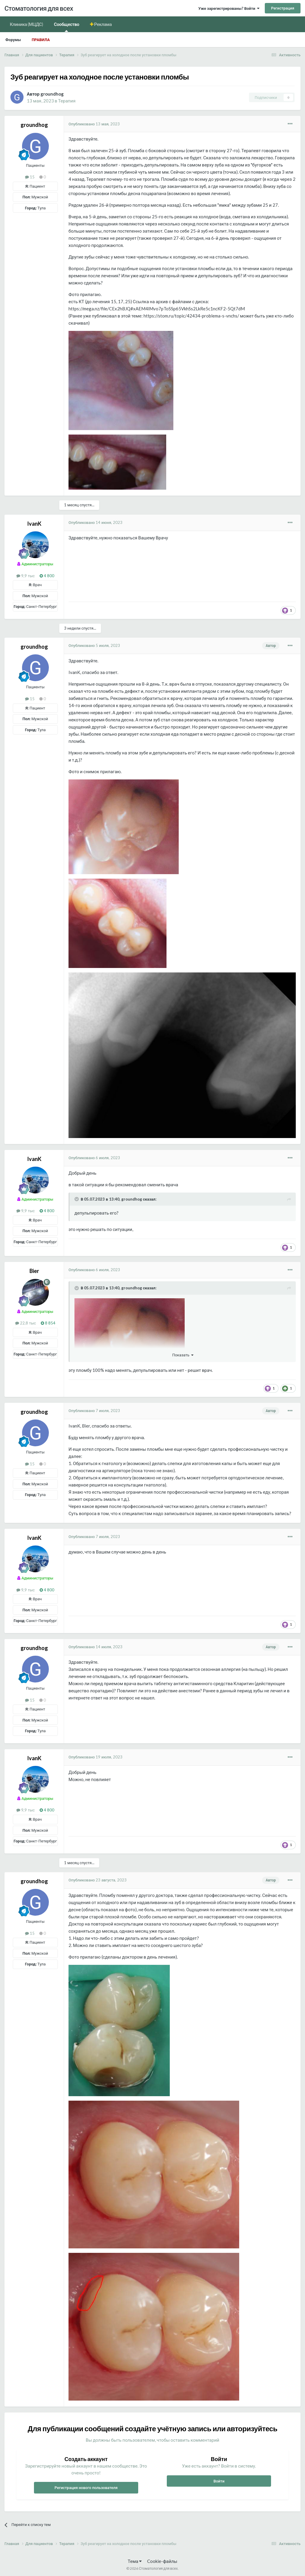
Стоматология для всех (38, 8)
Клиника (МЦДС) (26, 24)
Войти (219, 2481)
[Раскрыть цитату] (77, 1199)
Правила (41, 39)
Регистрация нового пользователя (86, 2487)
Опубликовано (94, 124)
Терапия (66, 100)
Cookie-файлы (162, 2561)
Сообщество (66, 26)
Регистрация (282, 8)
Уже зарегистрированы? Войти (228, 8)
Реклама (103, 24)
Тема (135, 2561)
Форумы (13, 39)
